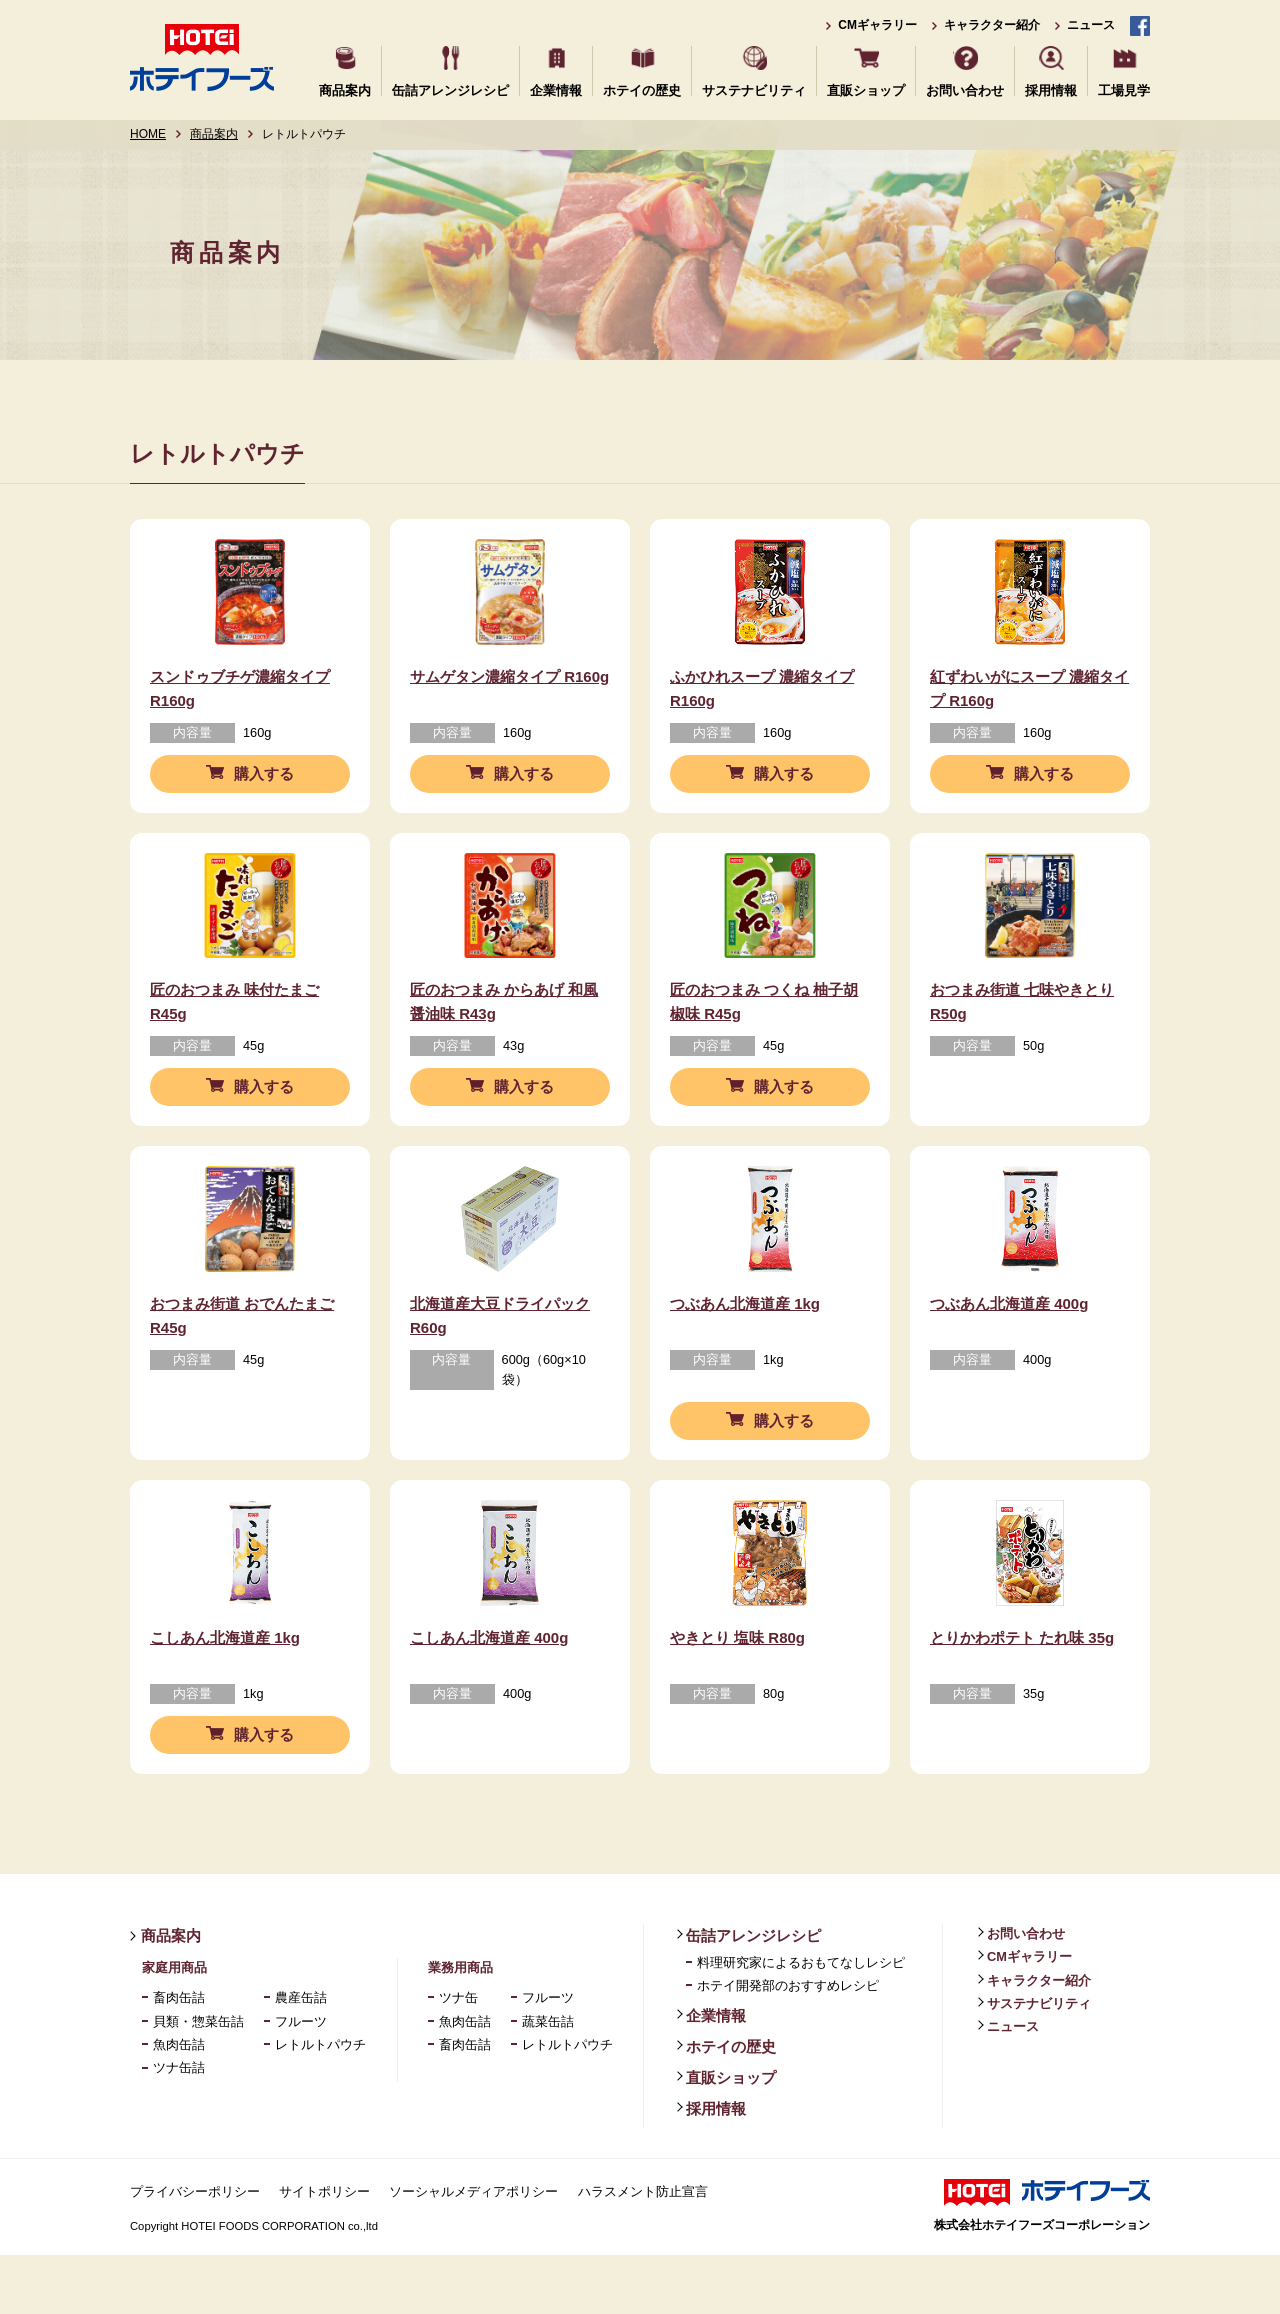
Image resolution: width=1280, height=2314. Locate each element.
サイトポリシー (324, 2250)
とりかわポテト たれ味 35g (1022, 1696)
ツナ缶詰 (179, 2127)
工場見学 (1124, 89)
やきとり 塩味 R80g (737, 1696)
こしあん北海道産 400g (489, 1696)
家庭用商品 (174, 2026)
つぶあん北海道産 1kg (745, 1347)
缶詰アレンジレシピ (450, 89)
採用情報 (1051, 89)
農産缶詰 (301, 2057)
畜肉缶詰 (179, 2057)
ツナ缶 (458, 2057)
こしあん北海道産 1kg (225, 1696)
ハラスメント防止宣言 (643, 2250)
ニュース (1091, 25)
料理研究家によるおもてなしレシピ (801, 2021)
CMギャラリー (877, 25)
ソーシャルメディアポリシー (473, 2250)
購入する (264, 788)
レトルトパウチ (320, 2104)
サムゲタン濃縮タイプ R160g (509, 690)
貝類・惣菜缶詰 (198, 2080)
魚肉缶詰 (179, 2104)
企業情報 (556, 89)
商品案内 (345, 89)
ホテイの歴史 (642, 89)
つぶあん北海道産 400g (1009, 1347)
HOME (148, 134)
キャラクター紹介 (992, 25)
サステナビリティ (754, 89)
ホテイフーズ (202, 57)
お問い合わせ (965, 89)
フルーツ (301, 2080)
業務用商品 (460, 2026)
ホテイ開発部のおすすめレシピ (788, 2045)
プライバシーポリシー (195, 2250)
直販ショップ (866, 89)
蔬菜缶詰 (548, 2080)
